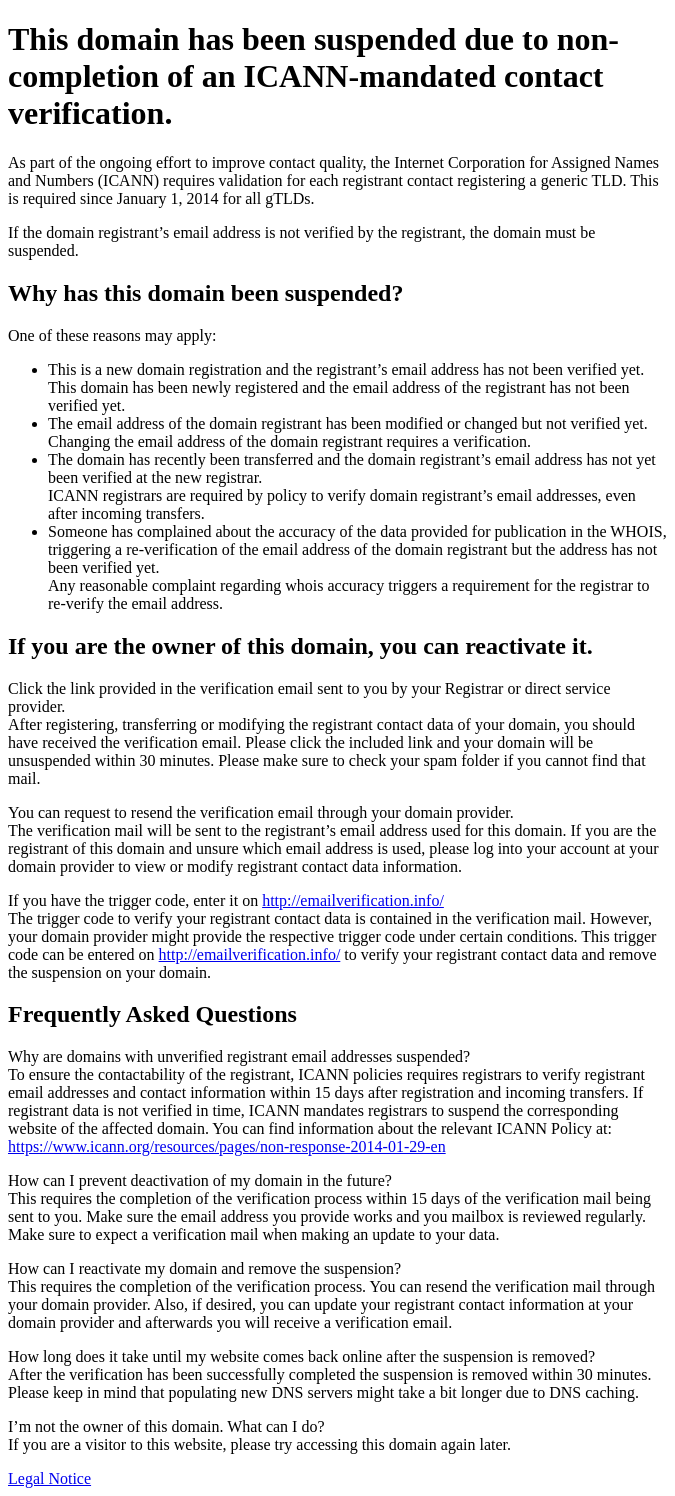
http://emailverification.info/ (353, 900)
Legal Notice (49, 1478)
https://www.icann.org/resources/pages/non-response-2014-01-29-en (227, 1146)
